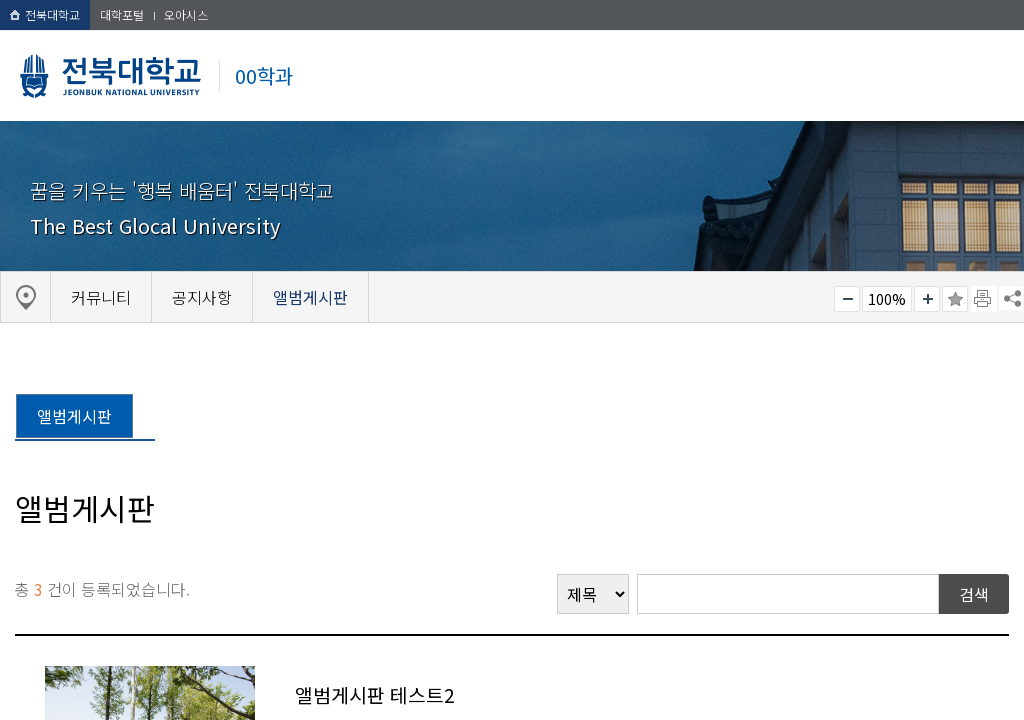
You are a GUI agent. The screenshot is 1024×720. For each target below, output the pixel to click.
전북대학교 (45, 14)
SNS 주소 (1011, 298)
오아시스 (186, 14)
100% (887, 299)
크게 (927, 299)
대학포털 (122, 14)
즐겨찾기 (955, 299)
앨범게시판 (74, 416)
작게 (847, 299)
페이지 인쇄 (984, 299)
